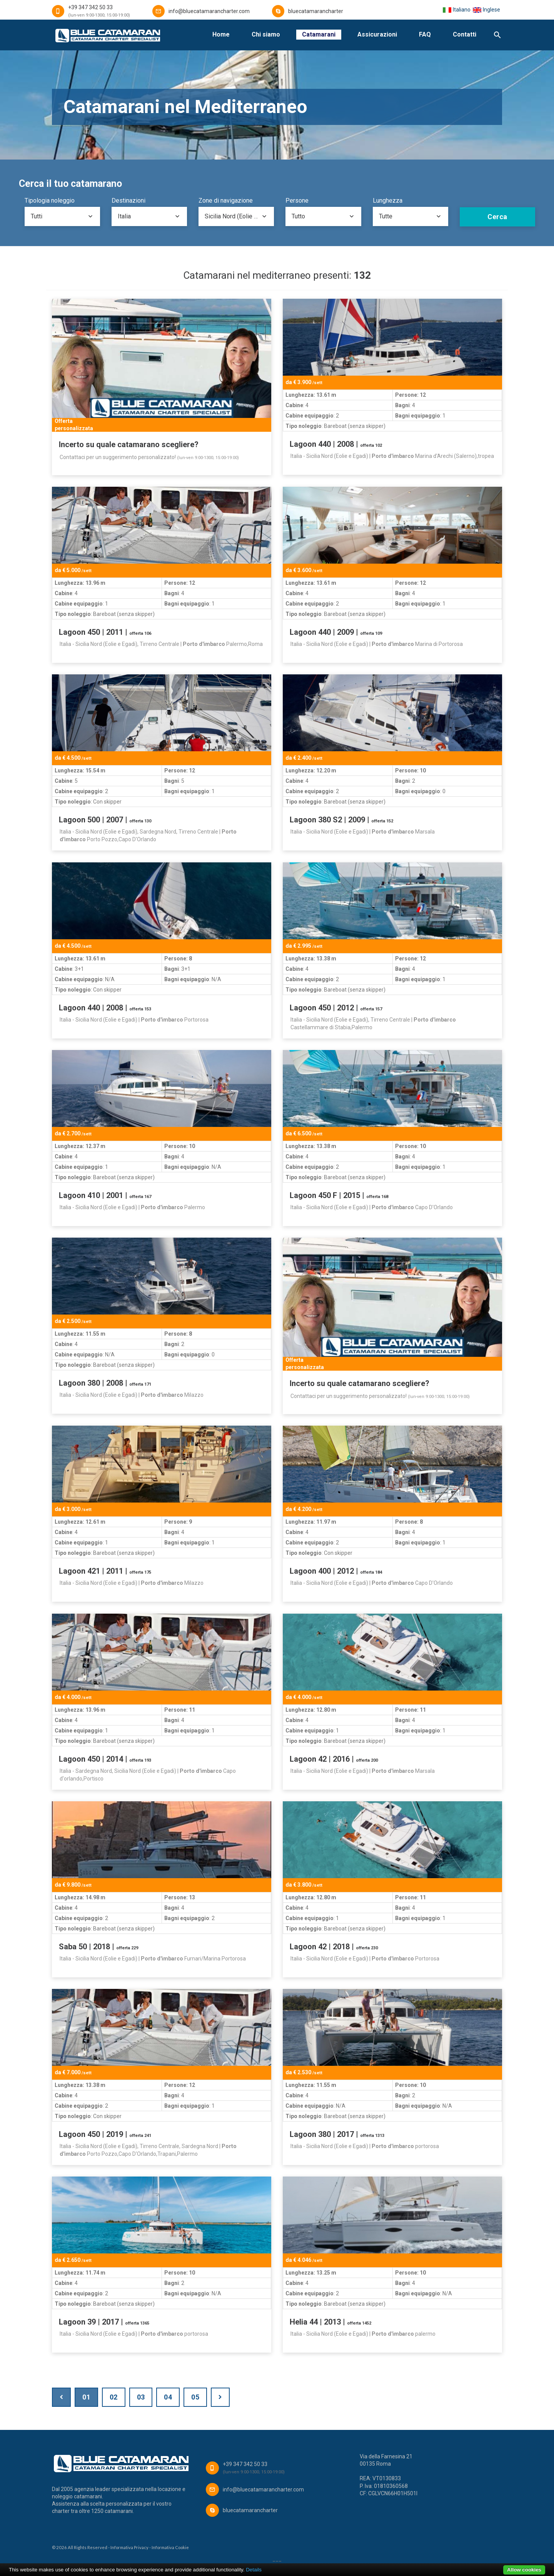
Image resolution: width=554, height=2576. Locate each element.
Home (221, 34)
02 (114, 2397)
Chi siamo (266, 34)
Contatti (464, 34)
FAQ (425, 34)
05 (195, 2397)
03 (141, 2397)
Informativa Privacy (129, 2547)
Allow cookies (524, 2570)
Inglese (486, 10)
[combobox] (62, 216)
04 (168, 2397)
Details (254, 2570)
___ (277, 2559)
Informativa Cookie (170, 2547)
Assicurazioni (377, 34)
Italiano (456, 10)
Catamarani (318, 34)
